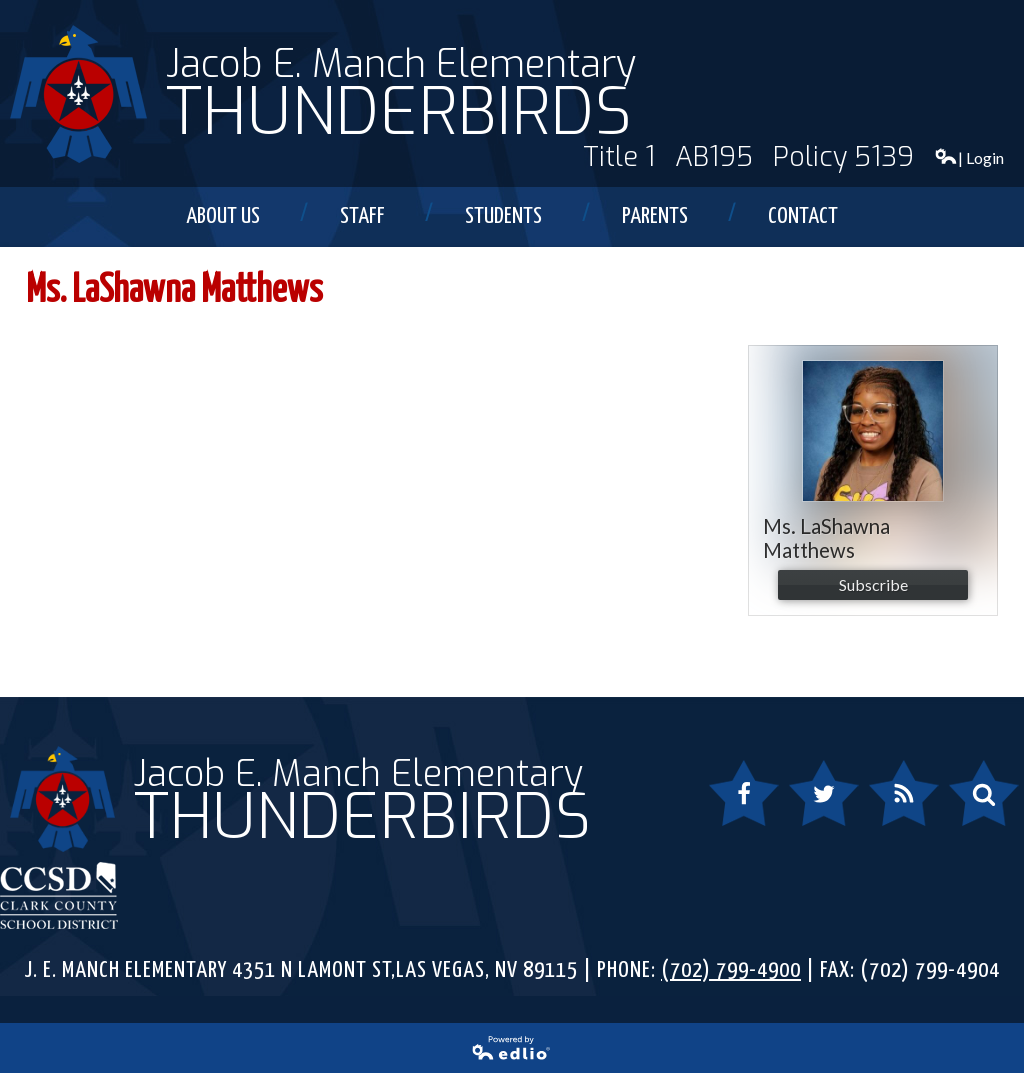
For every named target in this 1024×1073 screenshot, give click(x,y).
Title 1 (619, 157)
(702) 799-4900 (731, 970)
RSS (892, 805)
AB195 (714, 157)
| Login (969, 157)
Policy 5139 (843, 157)
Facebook (744, 805)
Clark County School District (59, 895)
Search (972, 805)
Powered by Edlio (283, 1053)
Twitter (815, 805)
